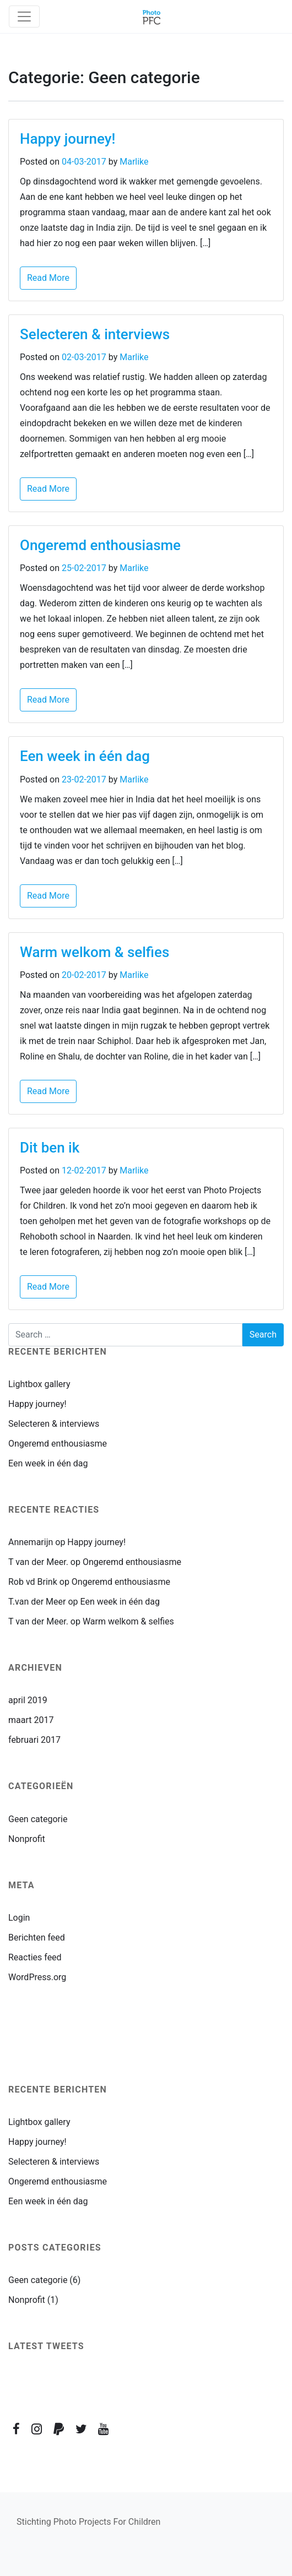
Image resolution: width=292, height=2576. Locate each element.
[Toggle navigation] (24, 17)
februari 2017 (34, 1740)
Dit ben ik (49, 1147)
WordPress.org (37, 1977)
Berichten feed (36, 1937)
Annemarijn (30, 1542)
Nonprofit (26, 1839)
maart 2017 (30, 1720)
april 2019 (27, 1700)
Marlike (134, 161)
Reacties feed (35, 1957)
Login (19, 1917)
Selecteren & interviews (95, 334)
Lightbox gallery (39, 1384)
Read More (48, 278)
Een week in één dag (85, 756)
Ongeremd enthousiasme (100, 545)
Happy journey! (67, 139)
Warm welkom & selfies (94, 952)
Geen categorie (37, 1819)
